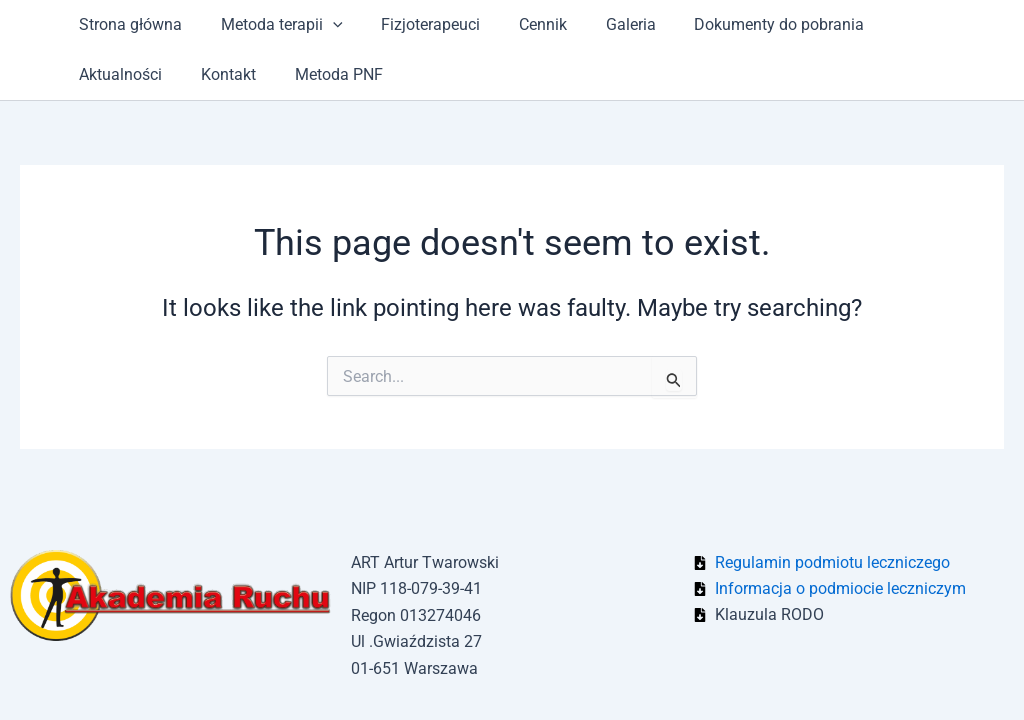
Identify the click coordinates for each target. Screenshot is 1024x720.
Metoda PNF (207, 74)
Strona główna (127, 24)
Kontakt (103, 74)
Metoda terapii (272, 25)
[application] (323, 25)
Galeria (601, 24)
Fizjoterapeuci (414, 24)
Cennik (520, 24)
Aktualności (901, 24)
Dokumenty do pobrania (743, 24)
